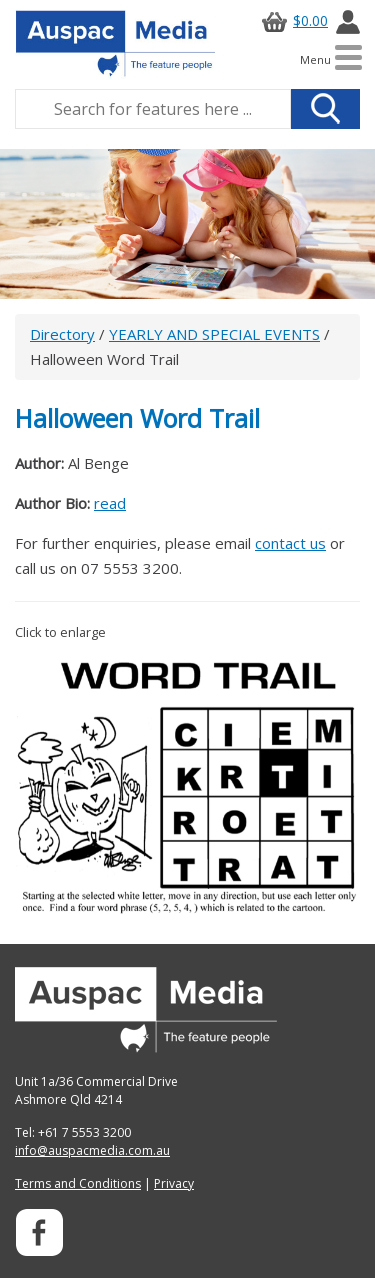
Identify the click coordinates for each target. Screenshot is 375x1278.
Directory (62, 334)
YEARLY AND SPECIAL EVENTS (214, 334)
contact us (290, 543)
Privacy (174, 1183)
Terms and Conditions (78, 1183)
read (110, 503)
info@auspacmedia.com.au (92, 1150)
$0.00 (292, 20)
